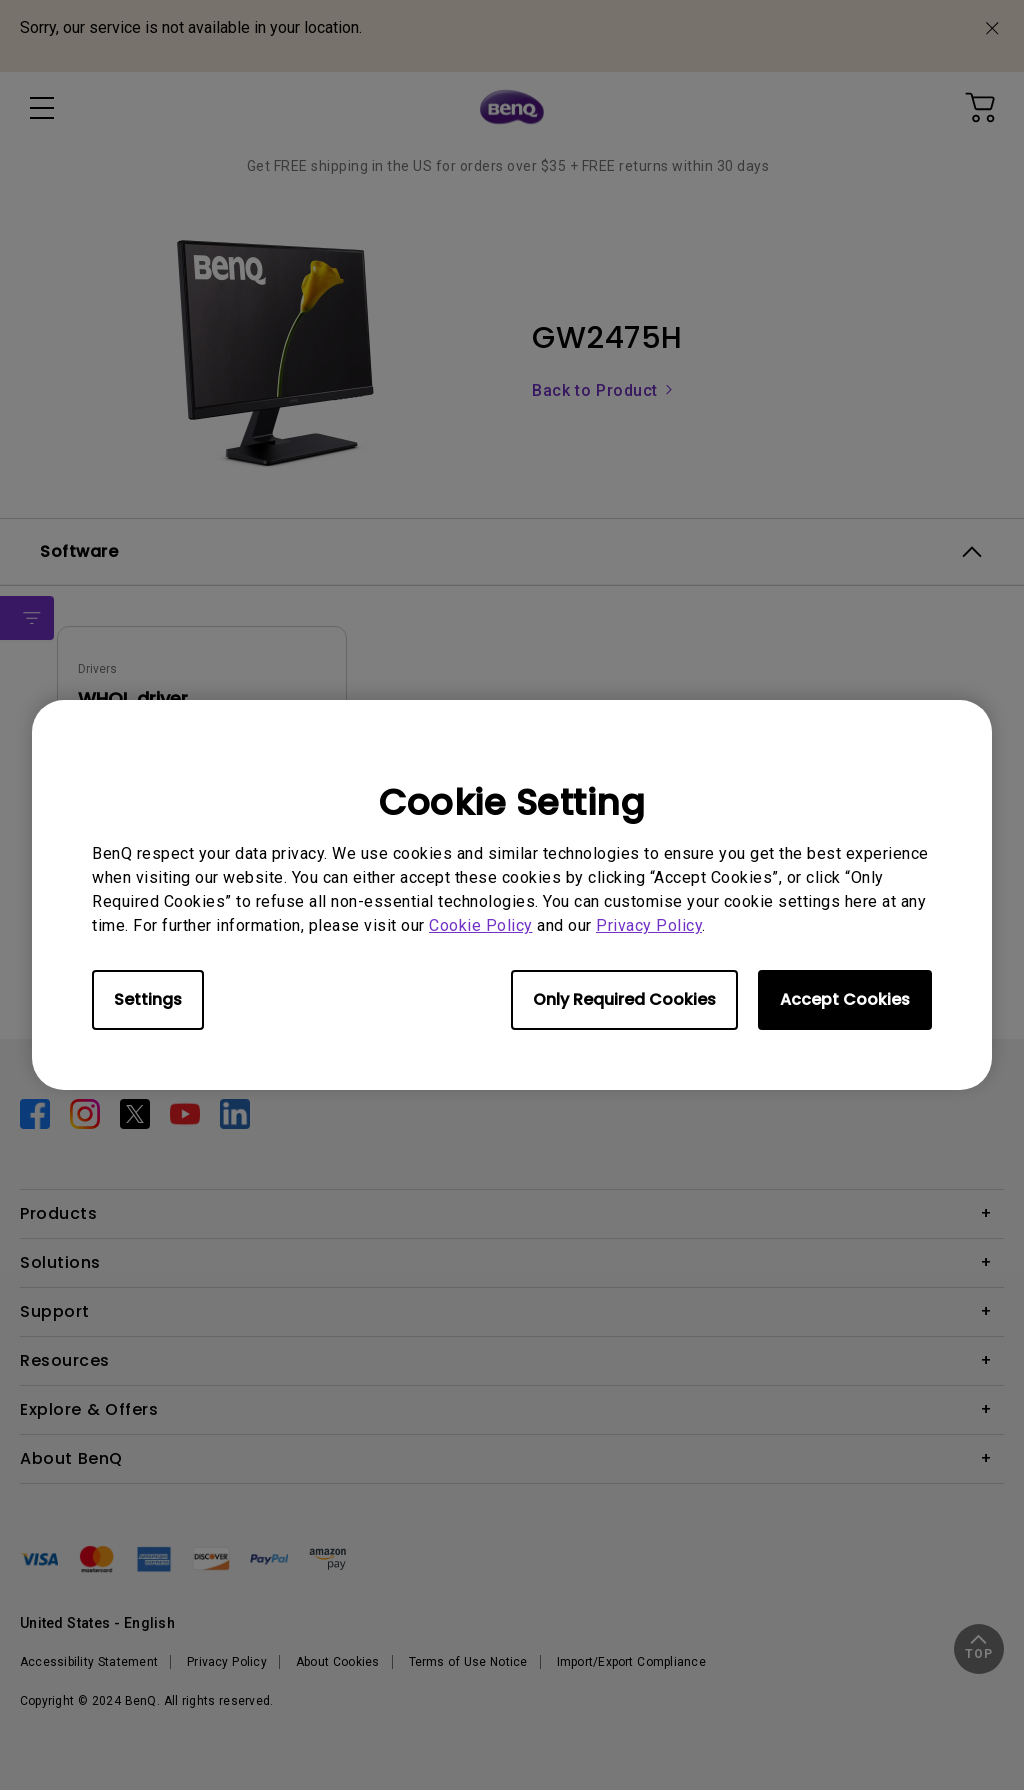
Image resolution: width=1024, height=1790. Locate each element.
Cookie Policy (481, 925)
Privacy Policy (649, 925)
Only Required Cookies (624, 999)
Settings (148, 999)
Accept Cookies (845, 999)
